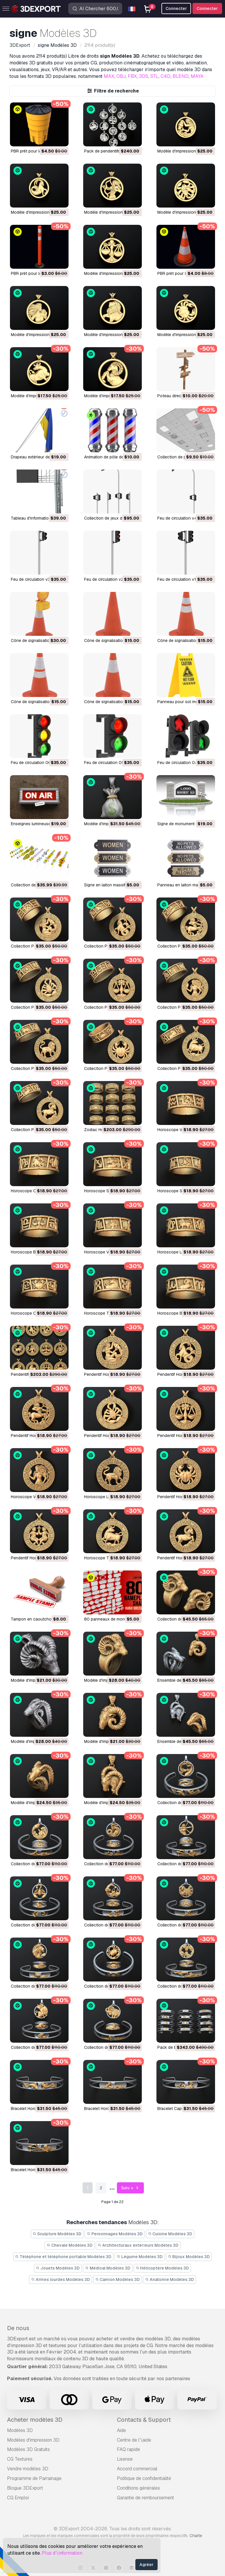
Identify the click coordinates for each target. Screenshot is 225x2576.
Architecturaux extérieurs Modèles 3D (138, 2245)
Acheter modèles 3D (34, 2419)
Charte (196, 2535)
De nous (18, 2328)
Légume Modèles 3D (140, 2256)
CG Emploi (18, 2498)
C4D (166, 76)
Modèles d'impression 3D (33, 2440)
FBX (132, 76)
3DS (143, 76)
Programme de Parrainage (34, 2478)
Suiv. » (130, 2188)
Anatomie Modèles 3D (169, 2279)
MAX (109, 76)
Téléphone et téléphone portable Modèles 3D (63, 2256)
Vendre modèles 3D (27, 2469)
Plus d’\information (62, 2553)
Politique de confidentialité (144, 2478)
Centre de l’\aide (134, 2440)
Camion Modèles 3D (117, 2279)
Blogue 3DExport (25, 2488)
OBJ (121, 76)
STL (154, 76)
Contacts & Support (144, 2419)
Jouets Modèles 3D (58, 2268)
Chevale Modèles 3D (70, 2245)
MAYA (197, 76)
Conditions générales (138, 2488)
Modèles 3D (20, 2430)
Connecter (207, 8)
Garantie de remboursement (145, 2498)
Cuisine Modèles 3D (170, 2233)
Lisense (125, 2459)
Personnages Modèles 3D (115, 2233)
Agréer (146, 2564)
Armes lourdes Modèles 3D (60, 2279)
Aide (121, 2430)
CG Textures (20, 2459)
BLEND (181, 76)
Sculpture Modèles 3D (57, 2233)
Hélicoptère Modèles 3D (162, 2268)
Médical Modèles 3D (107, 2268)
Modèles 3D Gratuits (28, 2449)
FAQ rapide (128, 2449)
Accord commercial (137, 2469)
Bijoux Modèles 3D (189, 2256)
